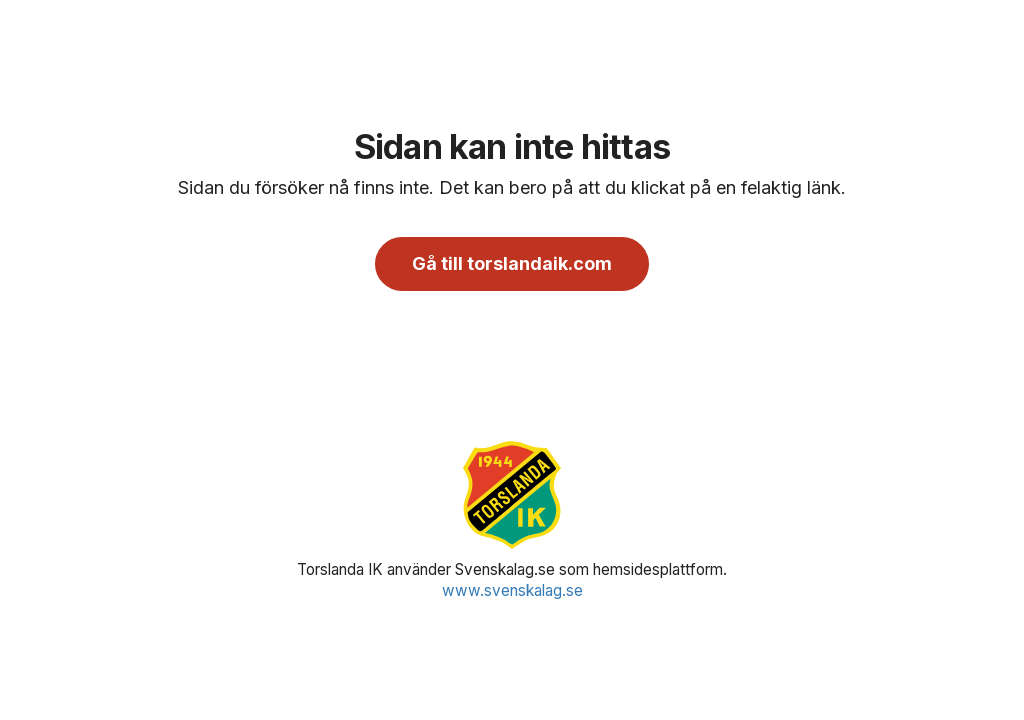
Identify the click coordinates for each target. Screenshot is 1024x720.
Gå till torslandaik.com (512, 263)
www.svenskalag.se (512, 590)
